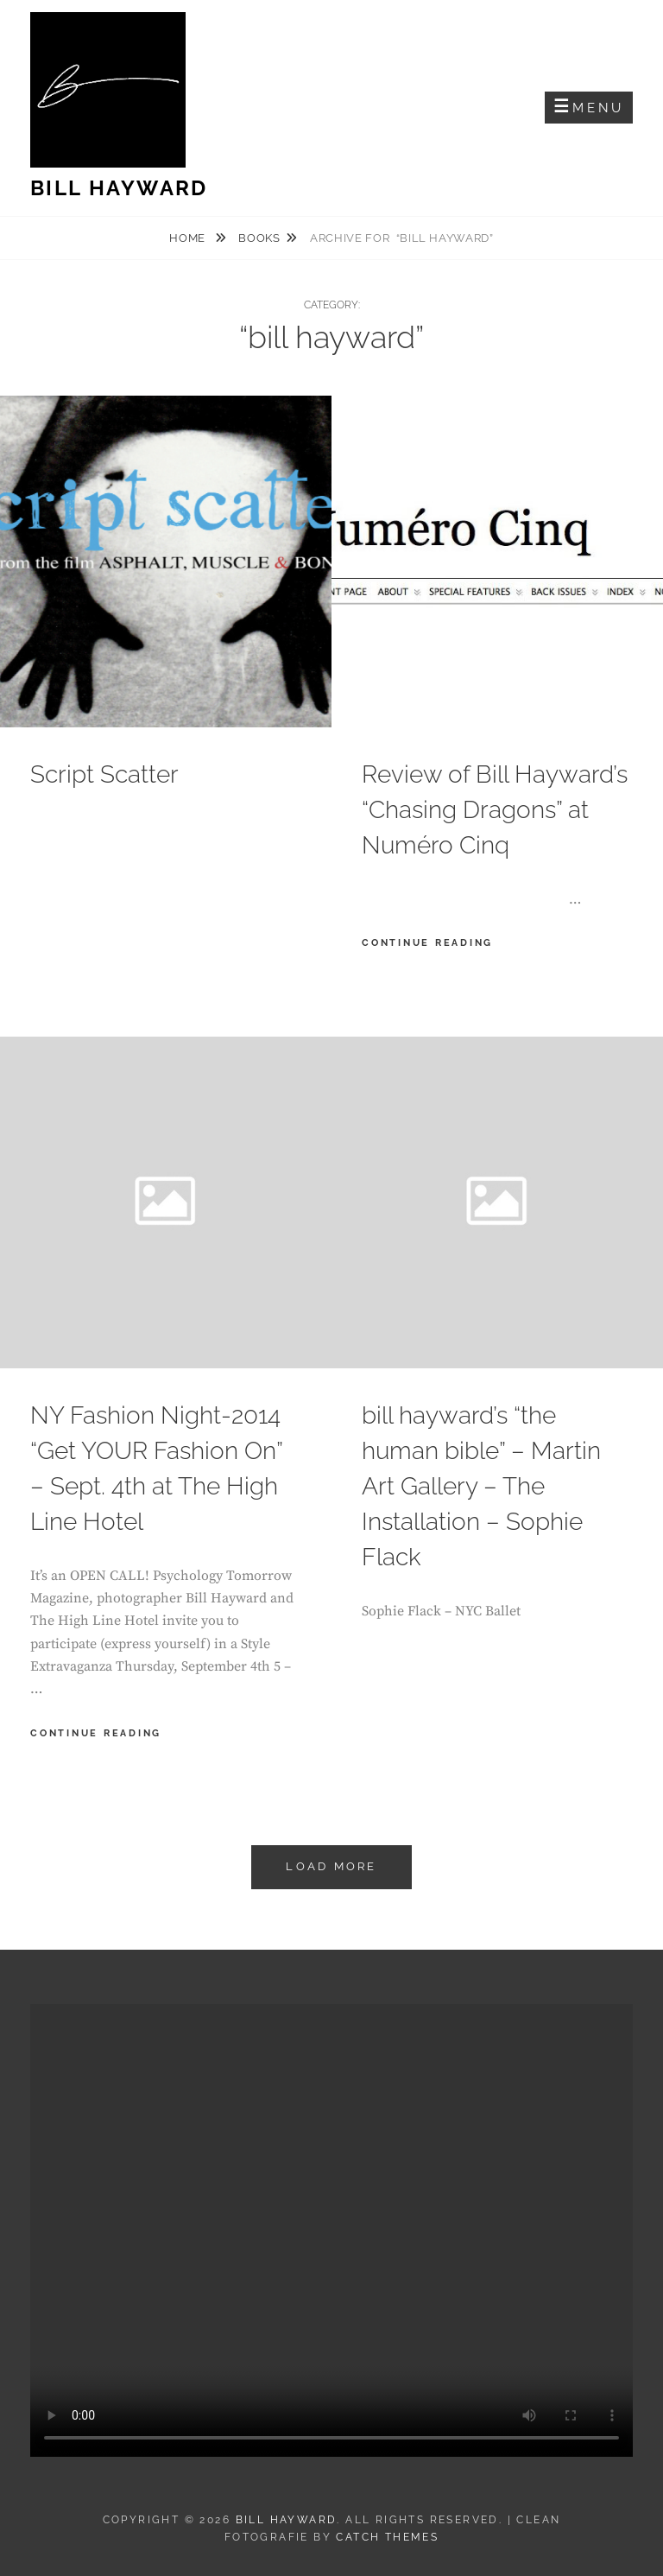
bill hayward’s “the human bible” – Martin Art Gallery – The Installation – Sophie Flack (481, 1486)
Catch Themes (387, 2537)
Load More (331, 1866)
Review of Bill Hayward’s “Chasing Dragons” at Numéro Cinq (495, 810)
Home (188, 238)
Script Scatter (104, 774)
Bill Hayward (119, 187)
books (259, 238)
